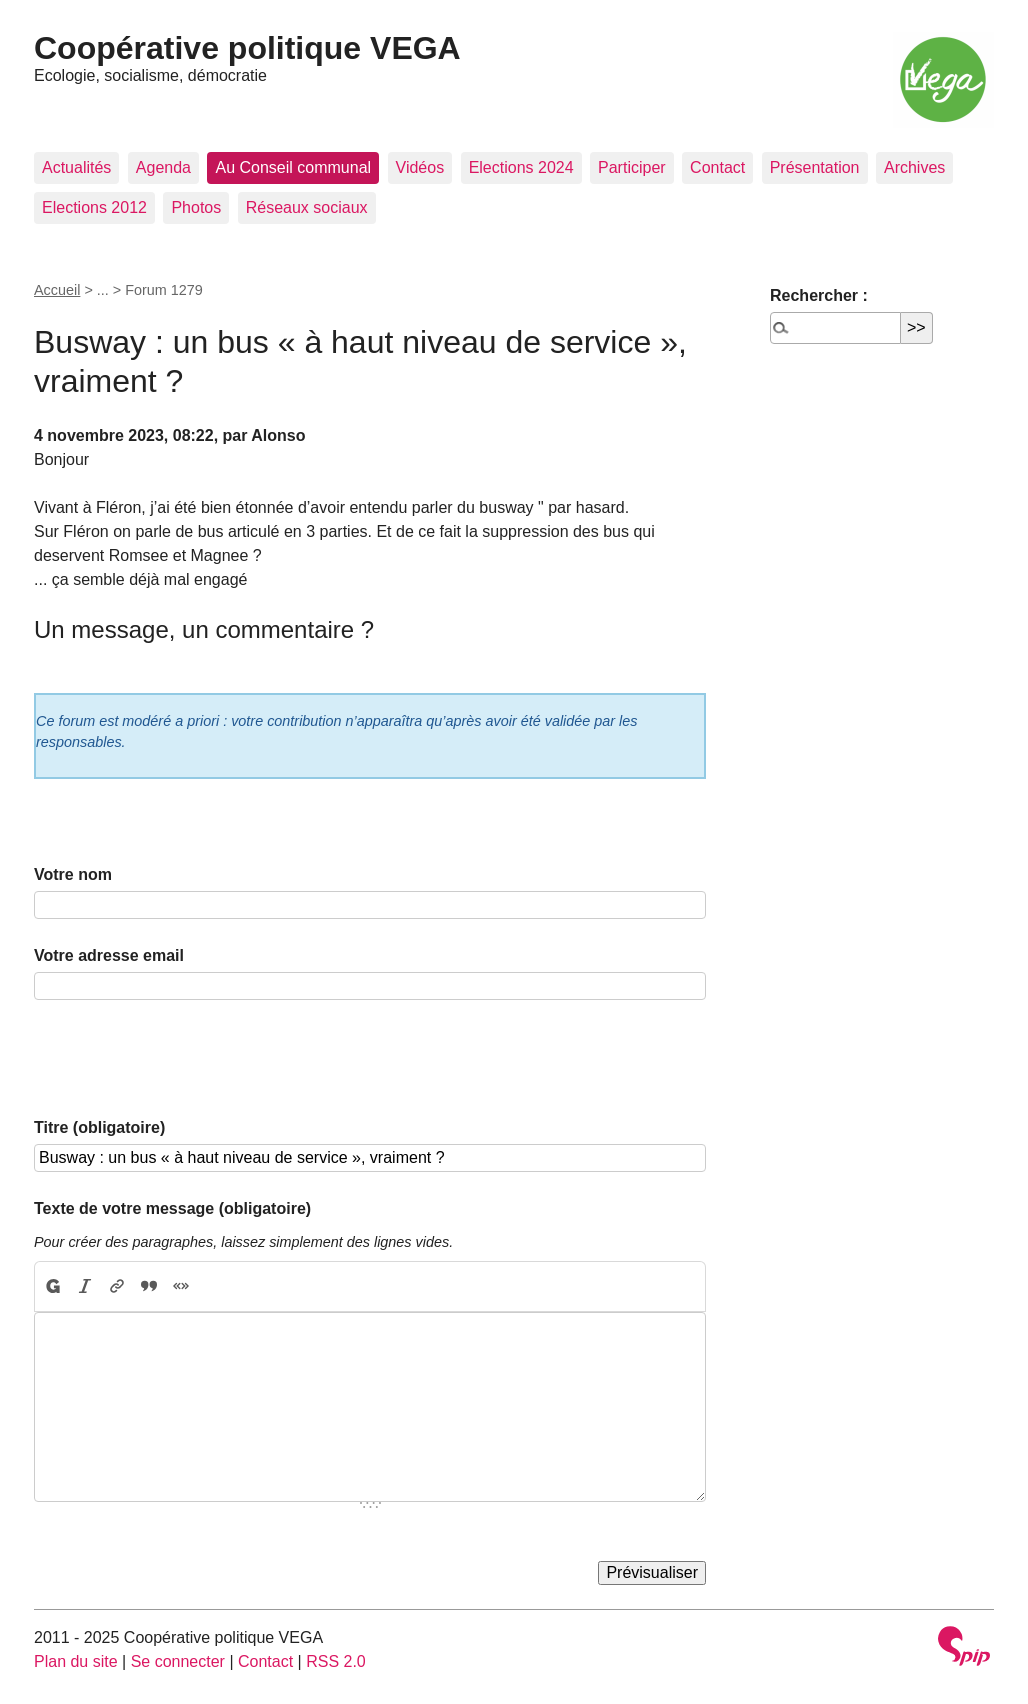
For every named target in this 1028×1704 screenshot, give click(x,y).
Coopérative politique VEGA (247, 48)
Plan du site (76, 1661)
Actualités (76, 167)
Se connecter (178, 1661)
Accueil (57, 290)
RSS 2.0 (336, 1661)
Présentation (815, 167)
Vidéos (420, 167)
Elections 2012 (94, 207)
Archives (914, 167)
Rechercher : (819, 295)
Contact (717, 167)
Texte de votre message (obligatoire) (172, 1208)
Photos (196, 207)
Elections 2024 (521, 167)
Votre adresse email (109, 955)
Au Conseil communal (293, 167)
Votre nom (73, 874)
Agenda (163, 167)
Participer (632, 167)
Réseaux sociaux (307, 207)
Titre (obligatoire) (99, 1127)
